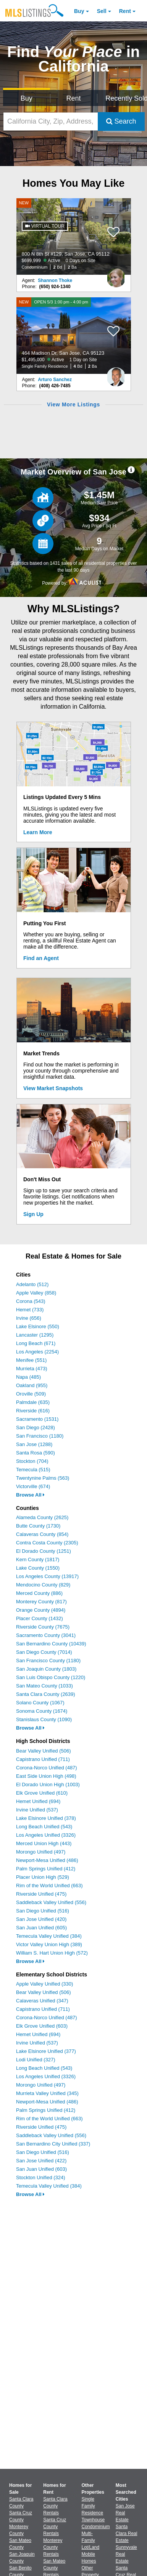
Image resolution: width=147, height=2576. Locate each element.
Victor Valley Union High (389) (49, 1944)
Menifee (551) (31, 1360)
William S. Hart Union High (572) (52, 1953)
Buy (79, 11)
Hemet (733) (30, 1309)
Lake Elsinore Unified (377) (46, 2051)
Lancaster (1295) (34, 1335)
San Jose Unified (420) (41, 1919)
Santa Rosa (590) (35, 1453)
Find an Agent (41, 958)
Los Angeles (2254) (37, 1352)
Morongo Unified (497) (40, 1852)
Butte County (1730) (38, 1526)
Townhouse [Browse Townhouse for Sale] (93, 2519)
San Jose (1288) (34, 1444)
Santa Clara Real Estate (126, 2533)
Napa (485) (28, 1377)
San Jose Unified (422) (41, 2161)
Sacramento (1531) (37, 1419)
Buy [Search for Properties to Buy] (26, 98)
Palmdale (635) (33, 1402)
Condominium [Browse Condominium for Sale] (96, 2526)
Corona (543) (30, 1301)
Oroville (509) (31, 1394)
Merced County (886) (39, 1593)
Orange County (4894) (40, 1610)
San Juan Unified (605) (41, 1927)
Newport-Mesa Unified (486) (47, 1860)
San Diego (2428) (35, 1427)
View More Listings (73, 404)
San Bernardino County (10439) (51, 1644)
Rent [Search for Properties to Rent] (73, 98)
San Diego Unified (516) (42, 1911)
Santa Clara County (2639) (45, 1694)
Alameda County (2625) (42, 1517)
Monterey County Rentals (52, 2547)
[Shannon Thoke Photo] (116, 274)
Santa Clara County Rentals (55, 2506)
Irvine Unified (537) (37, 1810)
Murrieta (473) (31, 1368)
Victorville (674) (33, 1486)
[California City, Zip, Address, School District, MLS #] (50, 121)
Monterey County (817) (41, 1601)
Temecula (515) (33, 1469)
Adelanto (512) (32, 1284)
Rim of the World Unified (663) (49, 1885)
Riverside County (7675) (42, 1627)
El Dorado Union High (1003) (48, 1784)
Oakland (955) (31, 1385)
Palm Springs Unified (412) (45, 1869)
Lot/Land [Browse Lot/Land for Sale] (91, 2547)
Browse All (30, 1495)
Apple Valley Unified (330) (44, 1984)
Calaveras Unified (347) (42, 2001)
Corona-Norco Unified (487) (46, 1768)
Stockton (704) (32, 1461)
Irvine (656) (28, 1318)
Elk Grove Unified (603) (42, 2026)
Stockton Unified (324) (40, 2177)
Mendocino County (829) (43, 1585)
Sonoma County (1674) (41, 1711)
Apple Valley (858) (36, 1293)
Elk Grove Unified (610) (42, 1793)
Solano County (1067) (40, 1702)
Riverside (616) (33, 1411)
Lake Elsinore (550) (37, 1326)
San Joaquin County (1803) (46, 1669)
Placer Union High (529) (42, 1877)
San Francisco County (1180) (48, 1660)
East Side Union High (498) (46, 1776)
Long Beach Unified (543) (44, 1826)
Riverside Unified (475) (41, 1894)
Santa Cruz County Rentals (54, 2526)
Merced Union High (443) (43, 1843)
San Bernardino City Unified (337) (53, 2144)
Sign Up (33, 1214)
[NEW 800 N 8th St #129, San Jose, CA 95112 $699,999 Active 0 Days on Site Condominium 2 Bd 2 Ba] (73, 236)
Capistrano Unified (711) (43, 1759)
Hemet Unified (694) (38, 1801)
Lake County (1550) (38, 1568)
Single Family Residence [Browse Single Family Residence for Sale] (92, 2506)
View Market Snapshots (53, 1088)
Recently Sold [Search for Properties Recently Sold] (124, 98)
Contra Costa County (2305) (47, 1543)
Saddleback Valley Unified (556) (51, 1902)
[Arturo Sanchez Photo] (116, 373)
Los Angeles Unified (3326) (46, 1835)
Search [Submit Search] (121, 121)
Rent (125, 11)
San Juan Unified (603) (41, 2169)
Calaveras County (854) (42, 1534)
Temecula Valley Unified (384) (49, 1936)
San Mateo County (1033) (44, 1686)
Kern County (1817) (37, 1559)
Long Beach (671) (35, 1343)
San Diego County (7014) (44, 1652)
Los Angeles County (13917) (47, 1576)
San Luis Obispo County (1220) (50, 1677)
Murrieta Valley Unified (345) (47, 2093)
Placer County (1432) (39, 1618)
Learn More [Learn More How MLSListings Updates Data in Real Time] (37, 832)
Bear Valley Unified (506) (43, 1751)
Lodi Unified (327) (35, 2059)
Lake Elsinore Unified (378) (46, 1818)
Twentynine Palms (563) (42, 1478)
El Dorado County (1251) (43, 1551)
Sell (102, 11)
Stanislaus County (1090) (44, 1719)
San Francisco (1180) (39, 1436)
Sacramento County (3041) (46, 1635)
